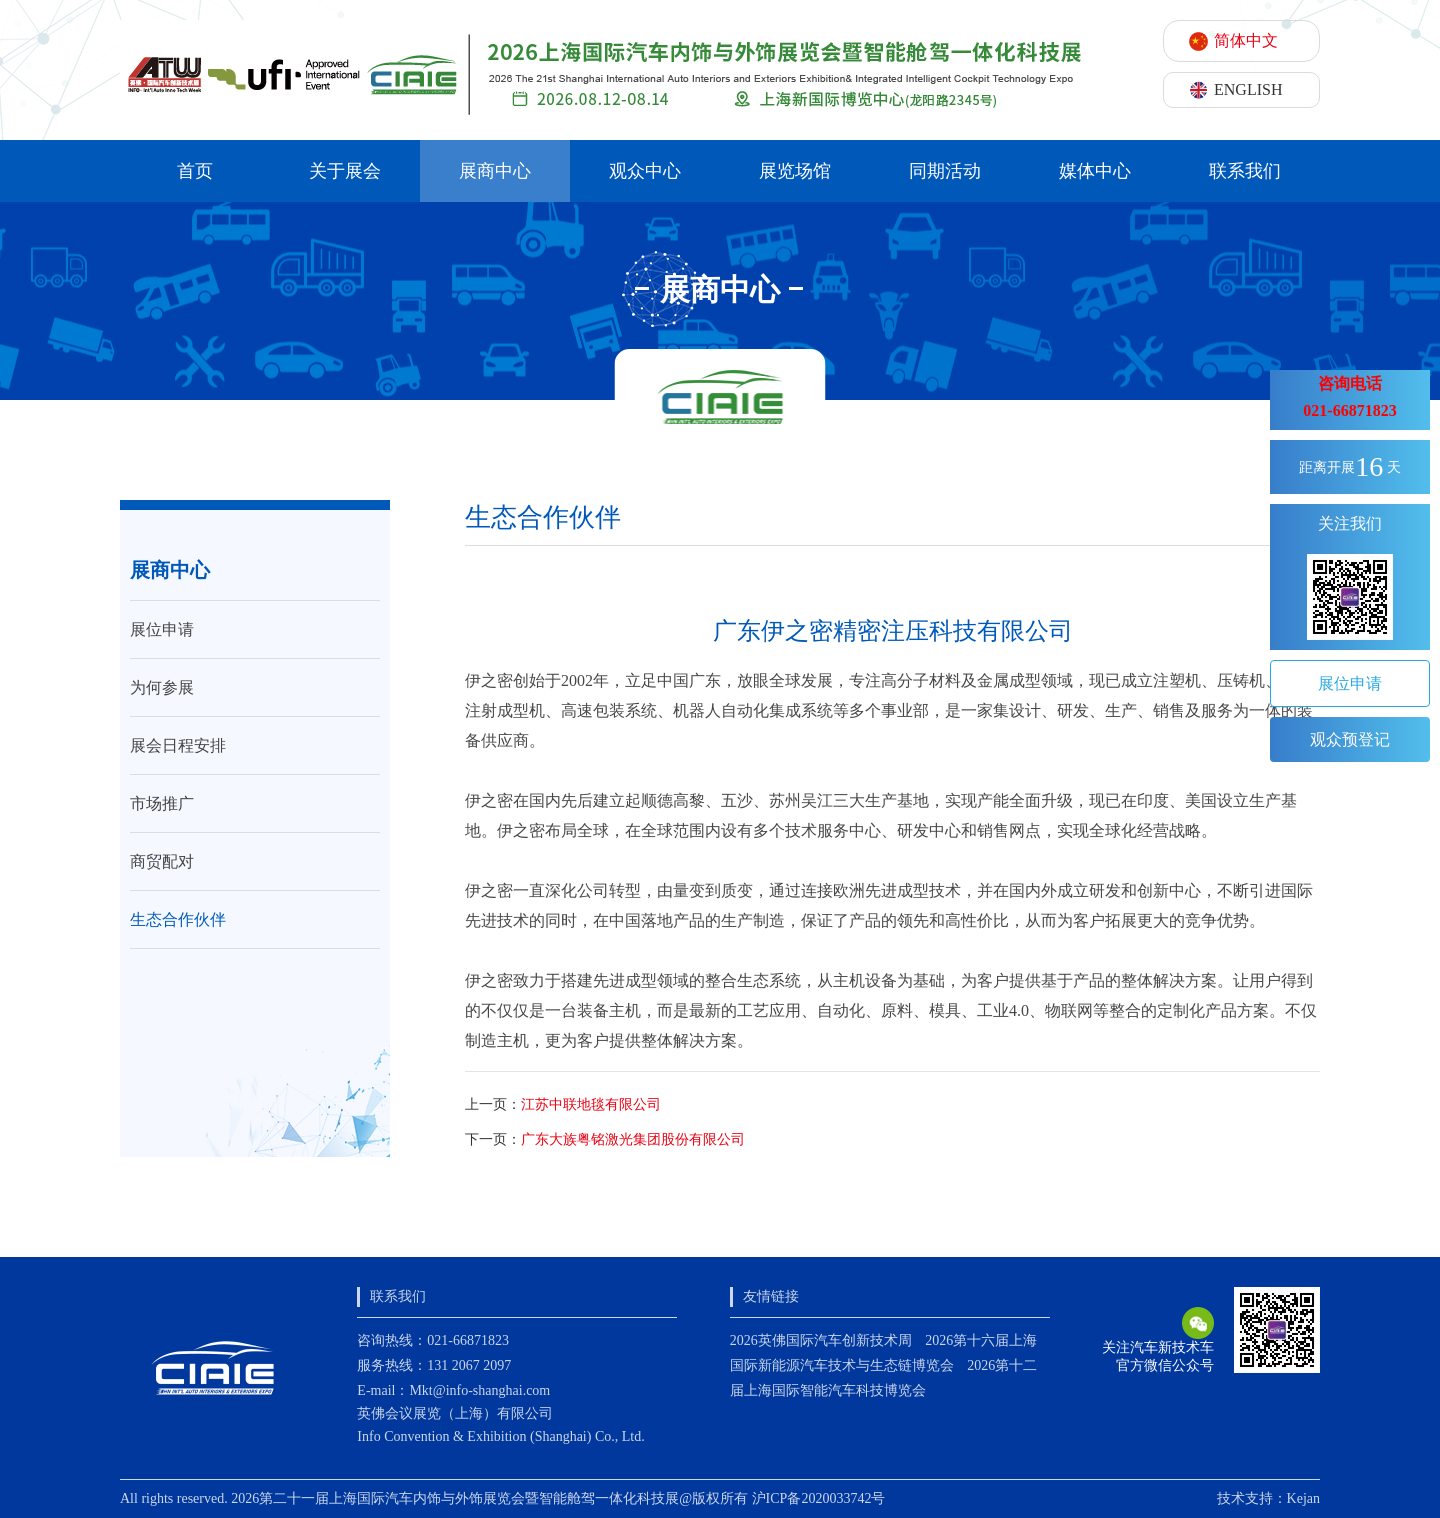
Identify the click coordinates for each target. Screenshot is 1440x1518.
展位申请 (162, 629)
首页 (195, 171)
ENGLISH (1248, 89)
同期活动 (945, 171)
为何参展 (162, 687)
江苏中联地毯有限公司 (591, 1104)
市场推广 (162, 803)
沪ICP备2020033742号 (819, 1498)
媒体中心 (1095, 171)
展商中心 (495, 171)
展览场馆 (795, 171)
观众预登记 (1350, 739)
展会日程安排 (178, 745)
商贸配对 (162, 861)
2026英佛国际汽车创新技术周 (821, 1340)
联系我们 (1245, 171)
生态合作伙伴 (178, 919)
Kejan (1303, 1498)
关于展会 (345, 171)
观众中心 (645, 171)
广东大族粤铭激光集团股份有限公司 (633, 1139)
